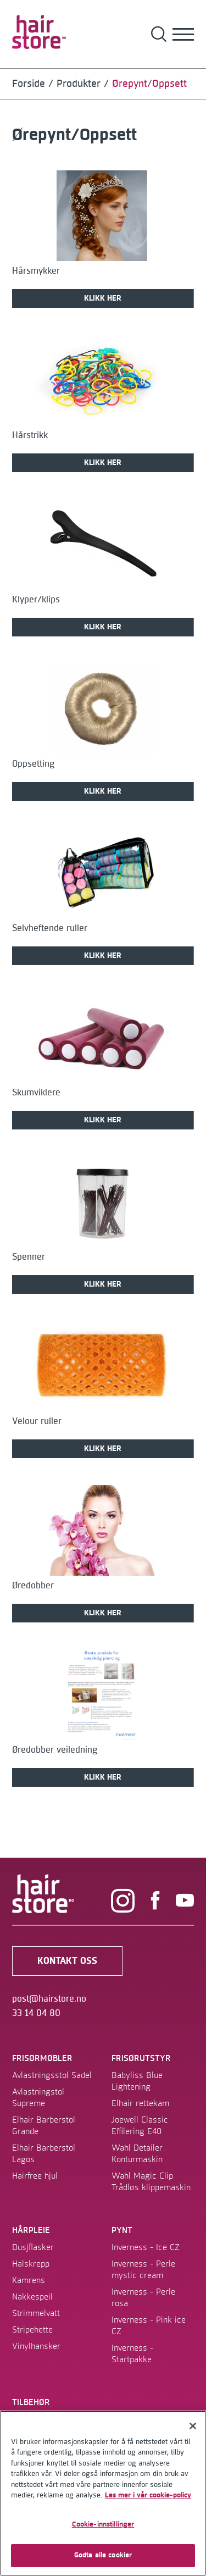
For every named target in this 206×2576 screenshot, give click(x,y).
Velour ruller (37, 1421)
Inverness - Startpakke (132, 2353)
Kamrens (28, 2280)
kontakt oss (67, 1961)
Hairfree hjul (35, 2175)
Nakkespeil (32, 2296)
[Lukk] (193, 2426)
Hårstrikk (30, 435)
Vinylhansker (36, 2346)
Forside (28, 84)
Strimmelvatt (36, 2313)
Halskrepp (30, 2263)
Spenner (28, 1257)
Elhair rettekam (140, 2103)
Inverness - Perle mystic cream (143, 2269)
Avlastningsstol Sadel (52, 2075)
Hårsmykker (36, 271)
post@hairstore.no (49, 1999)
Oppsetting (33, 764)
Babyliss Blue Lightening (137, 2081)
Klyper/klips (36, 600)
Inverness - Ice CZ (146, 2247)
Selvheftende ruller (49, 928)
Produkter (79, 84)
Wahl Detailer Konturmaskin (137, 2153)
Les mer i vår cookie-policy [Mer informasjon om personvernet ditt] (148, 2495)
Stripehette (32, 2329)
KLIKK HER (102, 298)
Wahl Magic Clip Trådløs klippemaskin (151, 2181)
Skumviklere (36, 1093)
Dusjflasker (33, 2247)
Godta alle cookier (103, 2555)
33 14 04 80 (36, 2013)
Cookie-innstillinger (103, 2524)
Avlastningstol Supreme (38, 2097)
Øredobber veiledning (54, 1750)
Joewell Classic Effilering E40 (140, 2125)
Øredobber (33, 1586)
